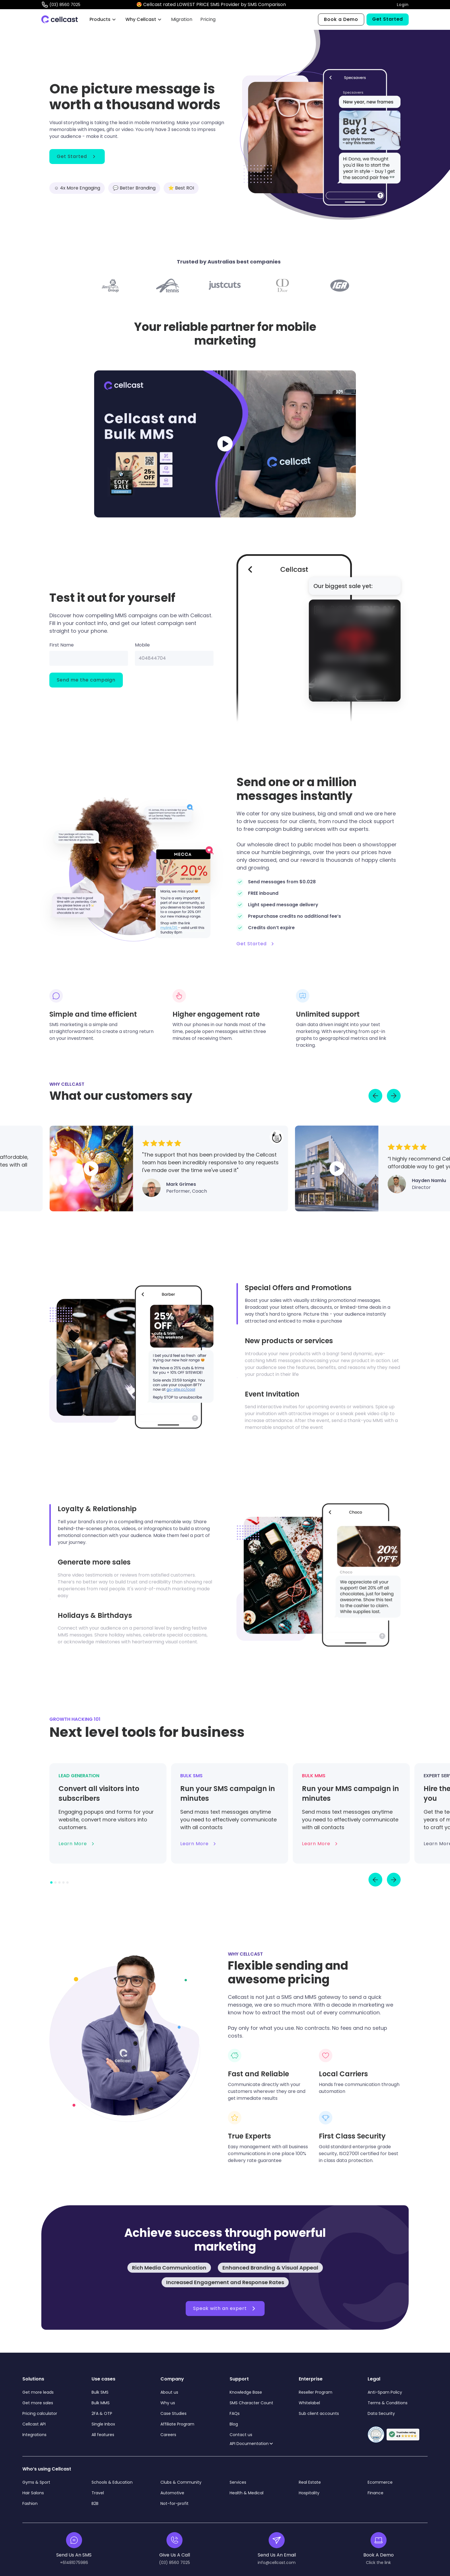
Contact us (241, 2435)
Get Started (387, 19)
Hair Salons (33, 2493)
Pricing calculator (39, 2413)
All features (103, 2435)
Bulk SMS (100, 2392)
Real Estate (310, 2482)
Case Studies (173, 2413)
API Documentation (249, 2443)
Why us (167, 2403)
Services (238, 2482)
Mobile (142, 645)
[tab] (318, 1304)
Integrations (34, 2435)
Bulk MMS (101, 2403)
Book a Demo (341, 19)
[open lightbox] (225, 443)
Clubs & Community (180, 2482)
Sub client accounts (319, 2413)
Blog (234, 2424)
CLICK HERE (300, 4)
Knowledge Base (246, 2392)
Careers (168, 2435)
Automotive (172, 2493)
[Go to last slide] (375, 1096)
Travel (98, 2493)
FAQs (235, 2413)
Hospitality (309, 2493)
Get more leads (38, 2392)
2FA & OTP (102, 2413)
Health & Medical (246, 2493)
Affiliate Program (177, 2424)
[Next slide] (394, 1096)
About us (169, 2392)
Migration (181, 19)
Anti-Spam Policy (385, 2392)
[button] (103, 19)
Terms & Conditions (388, 2403)
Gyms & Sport (36, 2482)
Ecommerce (380, 2482)
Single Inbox (103, 2424)
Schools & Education (112, 2482)
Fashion (30, 2503)
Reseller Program (315, 2392)
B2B (95, 2503)
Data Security (381, 2413)
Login (403, 4)
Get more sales (37, 2403)
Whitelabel (309, 2403)
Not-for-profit (174, 2503)
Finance (375, 2493)
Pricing (208, 19)
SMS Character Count (251, 2403)
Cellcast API (34, 2424)
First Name (61, 645)
